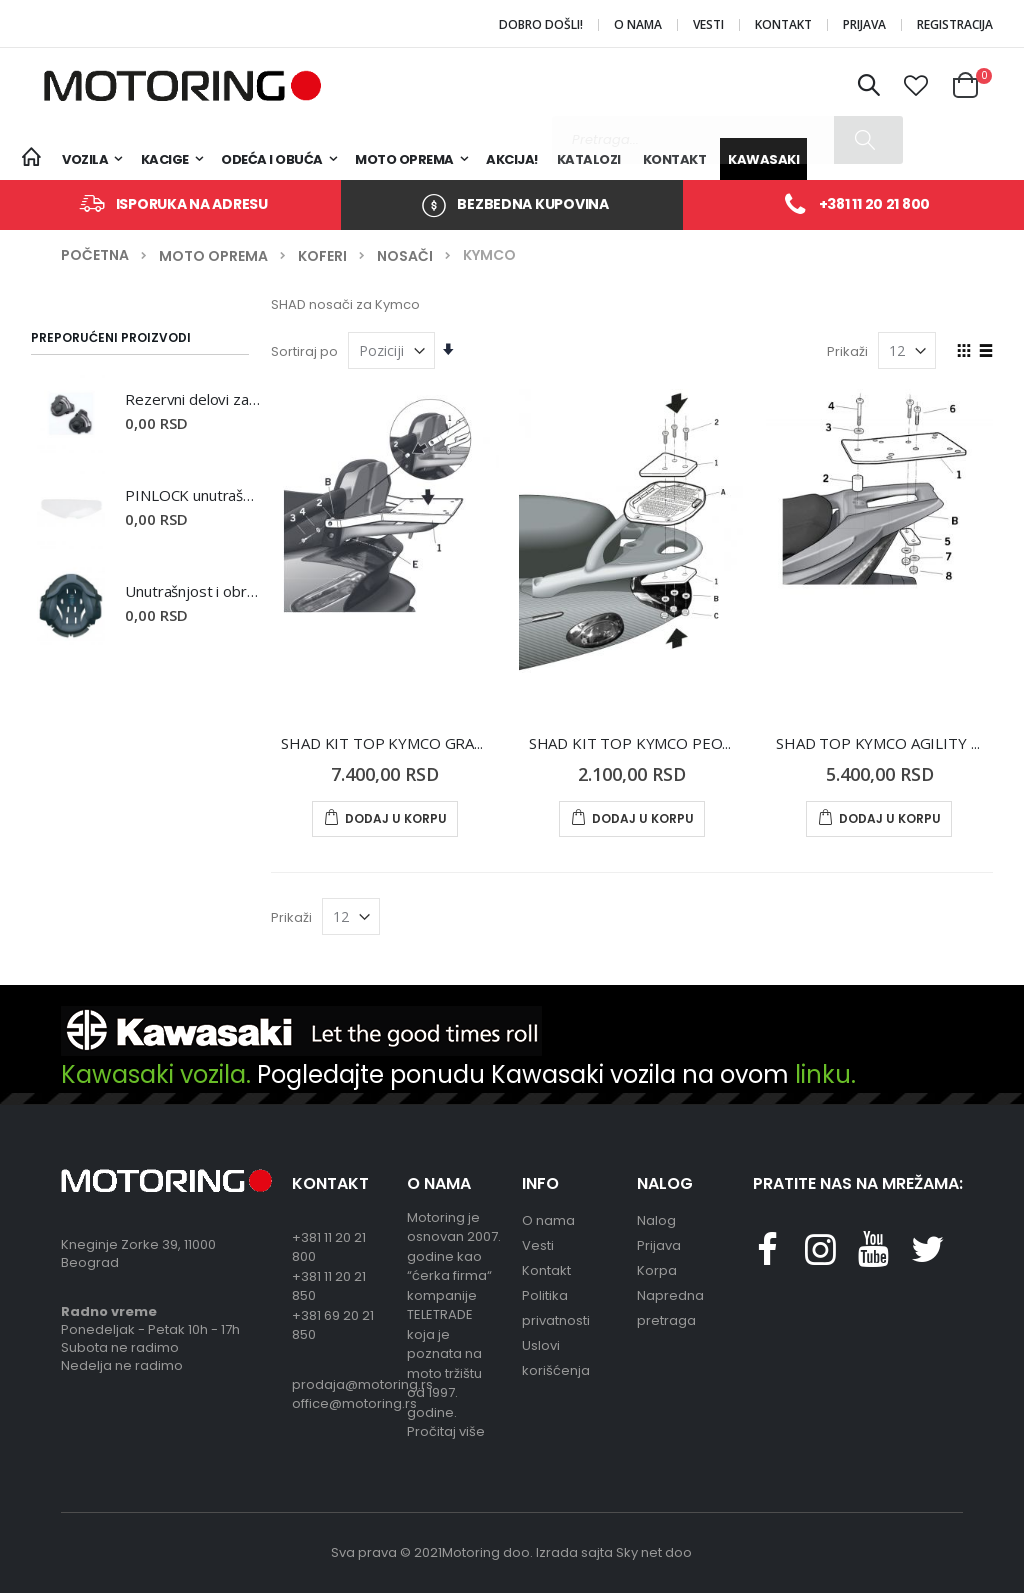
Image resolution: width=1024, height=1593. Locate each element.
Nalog (656, 1220)
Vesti (708, 25)
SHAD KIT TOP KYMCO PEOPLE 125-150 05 (681, 743)
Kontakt (783, 25)
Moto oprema (213, 256)
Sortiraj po (304, 351)
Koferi (322, 256)
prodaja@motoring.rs (339, 1384)
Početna (95, 255)
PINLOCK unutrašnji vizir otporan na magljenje (192, 495)
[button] (917, 86)
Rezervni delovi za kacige (192, 399)
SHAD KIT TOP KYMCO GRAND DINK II (415, 743)
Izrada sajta (574, 1552)
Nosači (405, 256)
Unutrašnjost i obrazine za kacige (192, 591)
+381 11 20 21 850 (329, 1286)
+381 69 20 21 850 (333, 1325)
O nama (638, 25)
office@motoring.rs (339, 1403)
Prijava (864, 25)
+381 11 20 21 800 (874, 204)
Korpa (657, 1270)
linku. (825, 1074)
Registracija (955, 25)
